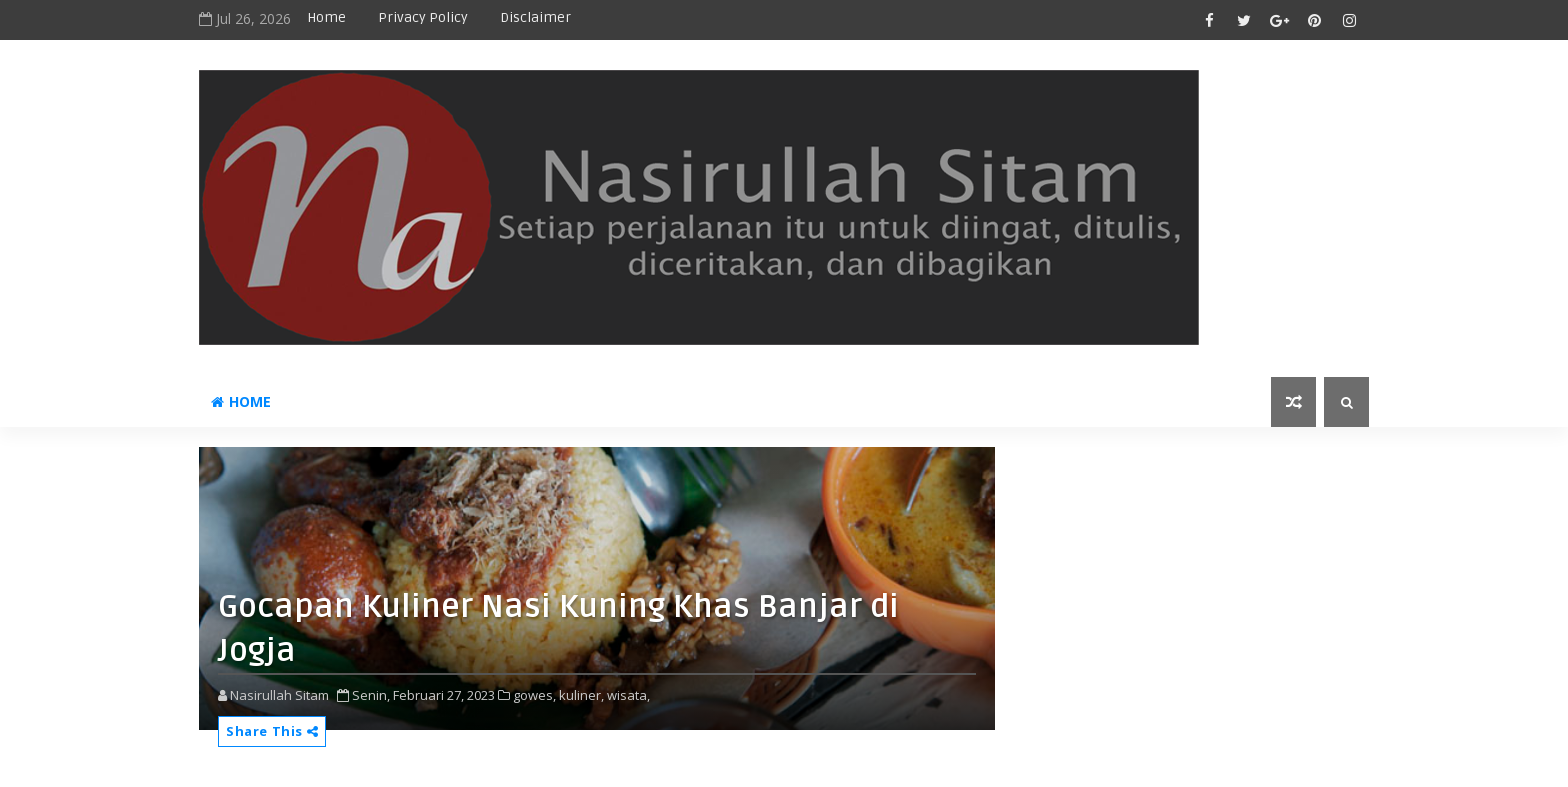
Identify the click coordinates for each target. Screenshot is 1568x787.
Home (326, 17)
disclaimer (535, 17)
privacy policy (423, 17)
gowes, (534, 695)
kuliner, (581, 695)
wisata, (628, 695)
